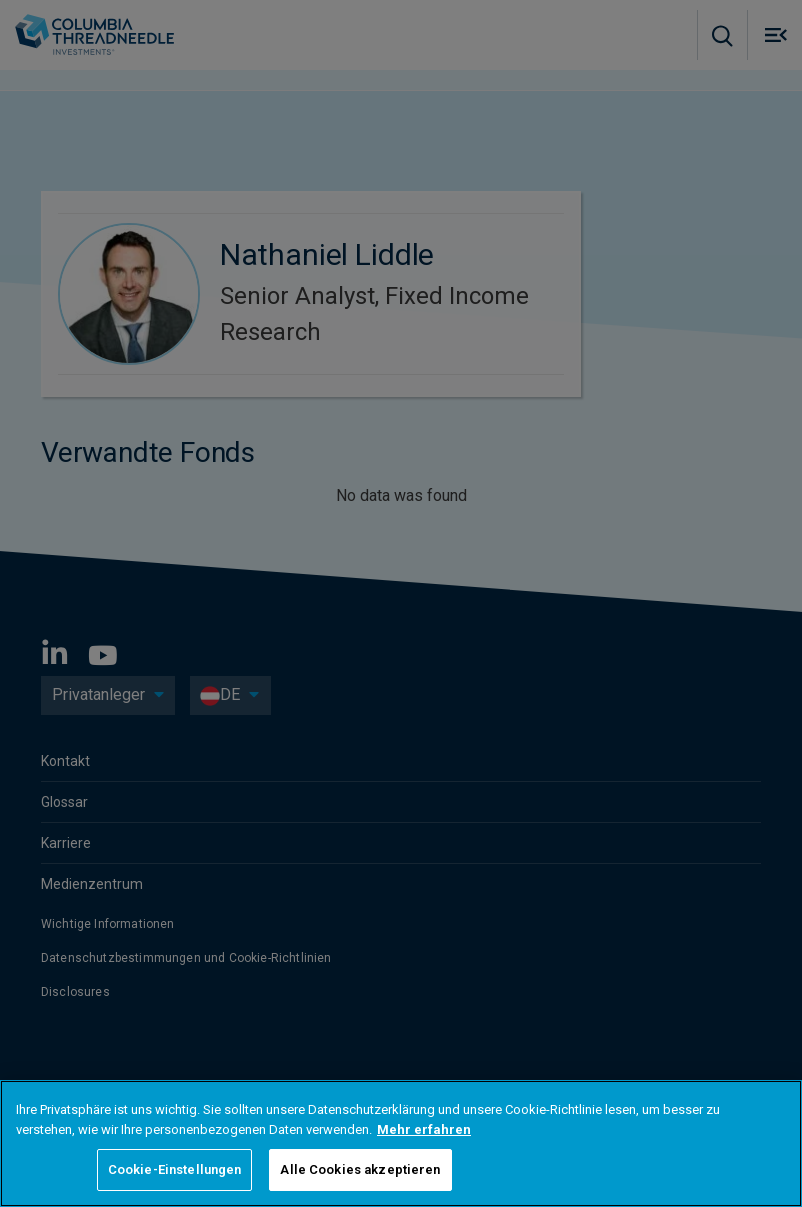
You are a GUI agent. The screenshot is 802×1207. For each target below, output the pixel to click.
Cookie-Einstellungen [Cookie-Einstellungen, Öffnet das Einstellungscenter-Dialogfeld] (175, 1169)
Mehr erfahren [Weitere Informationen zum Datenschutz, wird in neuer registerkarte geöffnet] (424, 1129)
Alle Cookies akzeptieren (360, 1169)
